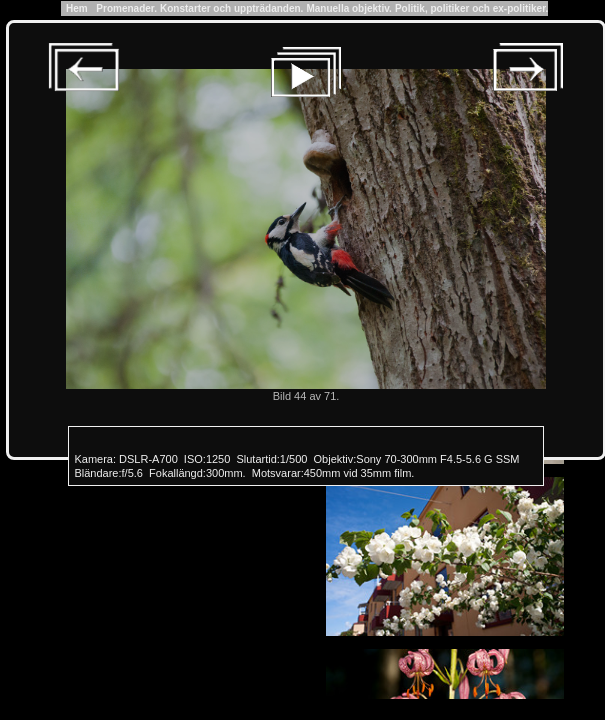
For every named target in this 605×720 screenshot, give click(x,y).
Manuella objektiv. (348, 8)
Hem (77, 8)
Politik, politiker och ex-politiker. (471, 8)
